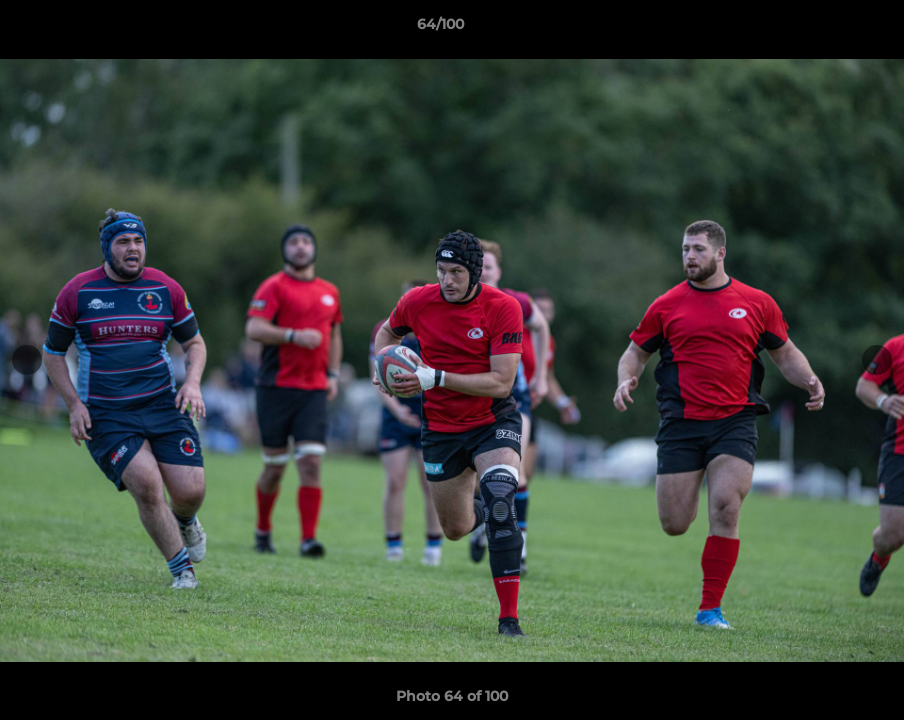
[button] (820, 29)
